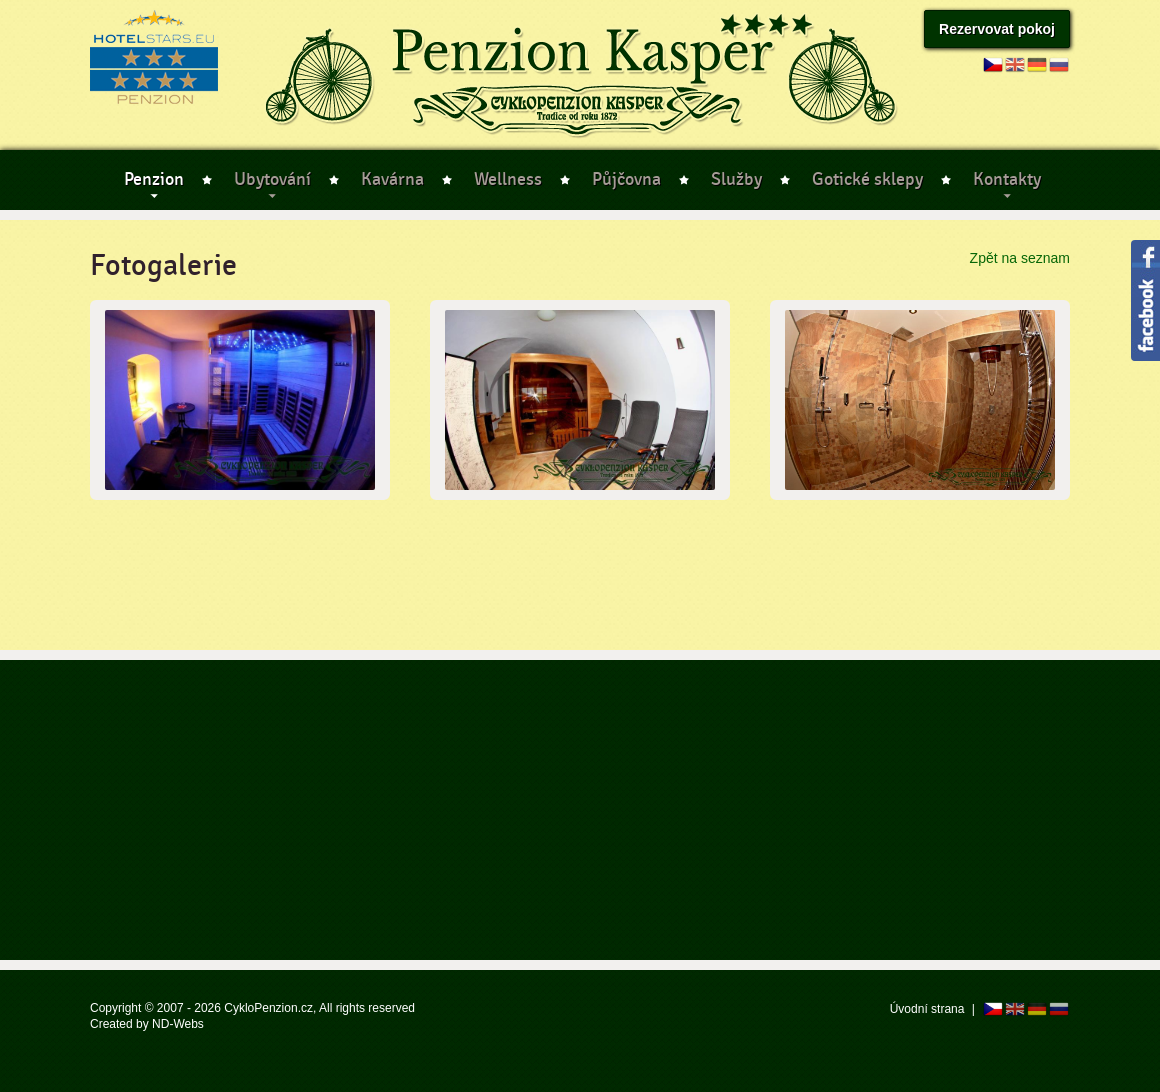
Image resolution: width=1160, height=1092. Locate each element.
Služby (736, 179)
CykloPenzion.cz (268, 1008)
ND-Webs (178, 1024)
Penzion (154, 179)
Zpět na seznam (1020, 258)
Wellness (508, 179)
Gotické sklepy (867, 179)
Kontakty (1007, 179)
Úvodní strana (927, 1009)
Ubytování (272, 179)
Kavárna (392, 179)
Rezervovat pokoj (997, 29)
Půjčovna (626, 179)
